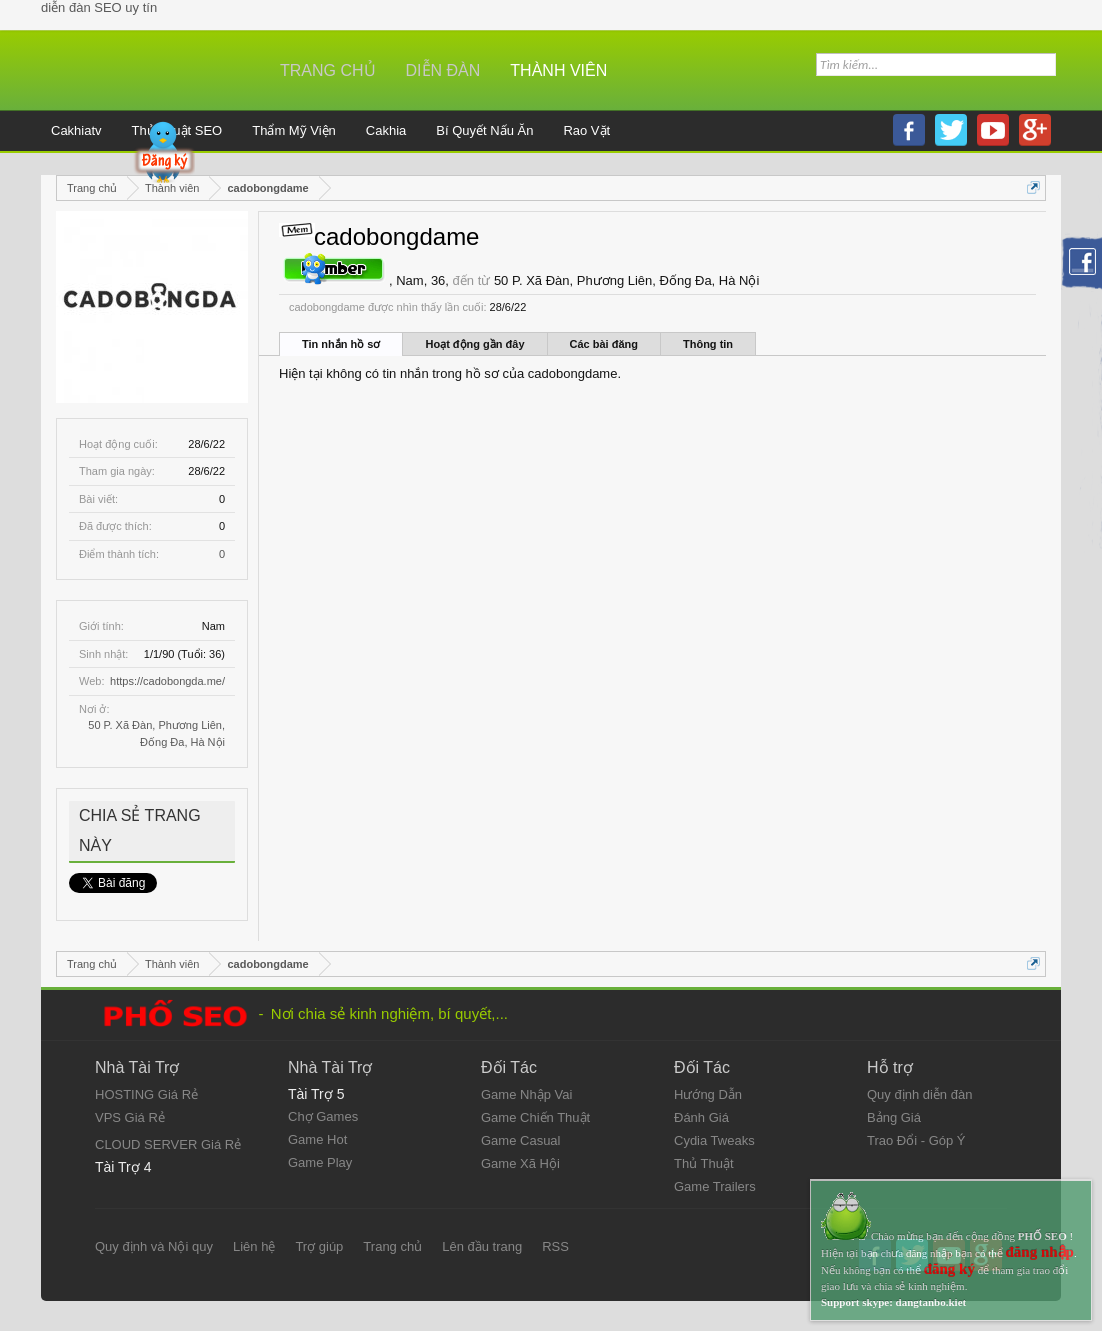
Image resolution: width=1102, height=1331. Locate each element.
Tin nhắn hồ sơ (341, 344)
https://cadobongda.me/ (167, 681)
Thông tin (708, 344)
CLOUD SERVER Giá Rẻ (168, 1144)
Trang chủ (328, 70)
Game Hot (317, 1139)
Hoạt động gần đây (474, 344)
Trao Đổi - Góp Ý (916, 1140)
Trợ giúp (319, 1246)
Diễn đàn (443, 70)
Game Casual (520, 1140)
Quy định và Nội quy (154, 1246)
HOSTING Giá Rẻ (146, 1094)
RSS (555, 1246)
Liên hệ (254, 1246)
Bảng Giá (894, 1117)
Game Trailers (715, 1186)
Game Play (320, 1162)
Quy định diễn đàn (919, 1094)
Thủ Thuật (704, 1163)
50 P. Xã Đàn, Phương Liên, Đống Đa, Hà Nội (626, 280)
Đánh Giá (701, 1117)
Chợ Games (323, 1116)
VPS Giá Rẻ (130, 1117)
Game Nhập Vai (526, 1094)
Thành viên (558, 70)
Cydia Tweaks (714, 1140)
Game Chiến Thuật (535, 1117)
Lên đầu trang (482, 1246)
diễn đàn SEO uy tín (99, 7)
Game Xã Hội (520, 1163)
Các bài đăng (604, 344)
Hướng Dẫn (708, 1094)
